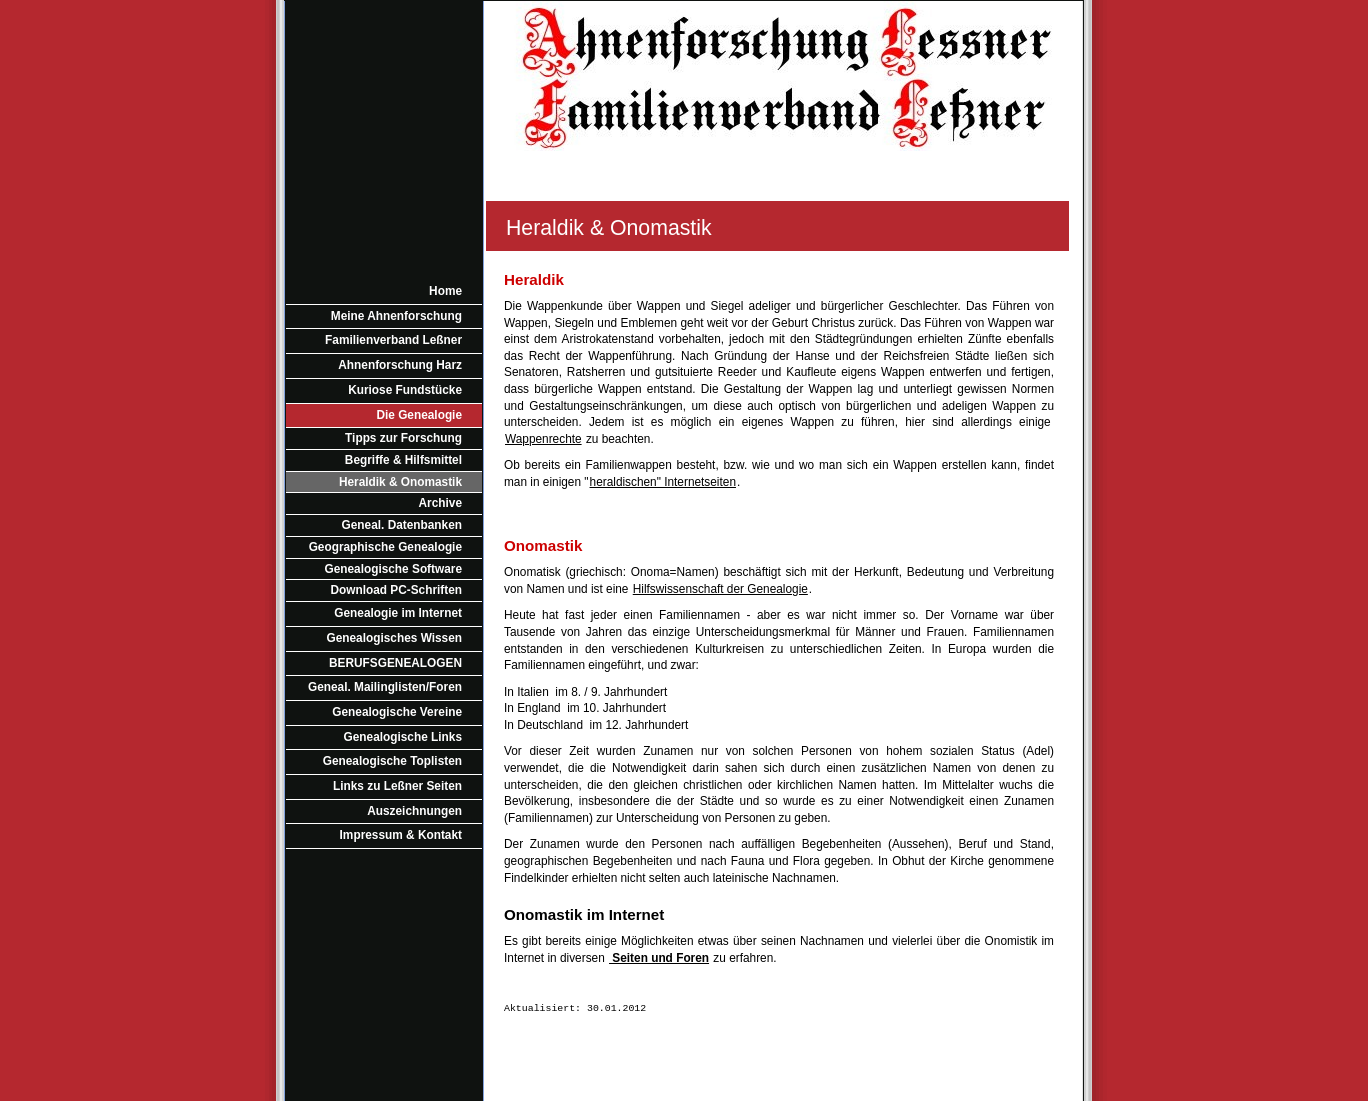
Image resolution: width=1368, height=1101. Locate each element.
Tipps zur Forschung (403, 438)
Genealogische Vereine (397, 712)
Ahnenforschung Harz (400, 365)
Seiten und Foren (659, 958)
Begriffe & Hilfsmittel (403, 460)
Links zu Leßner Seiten (397, 786)
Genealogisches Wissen (395, 638)
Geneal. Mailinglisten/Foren (385, 687)
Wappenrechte (543, 439)
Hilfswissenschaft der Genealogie (720, 589)
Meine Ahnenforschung (396, 316)
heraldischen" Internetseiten (663, 482)
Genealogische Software (393, 569)
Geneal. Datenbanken (402, 525)
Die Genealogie (419, 415)
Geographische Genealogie (385, 547)
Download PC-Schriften (396, 590)
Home (445, 291)
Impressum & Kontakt (401, 835)
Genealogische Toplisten (392, 761)
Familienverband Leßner (393, 340)
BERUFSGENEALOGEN (395, 663)
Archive (440, 503)
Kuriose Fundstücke (405, 390)
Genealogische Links (403, 737)
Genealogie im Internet (398, 613)
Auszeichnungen (414, 811)
